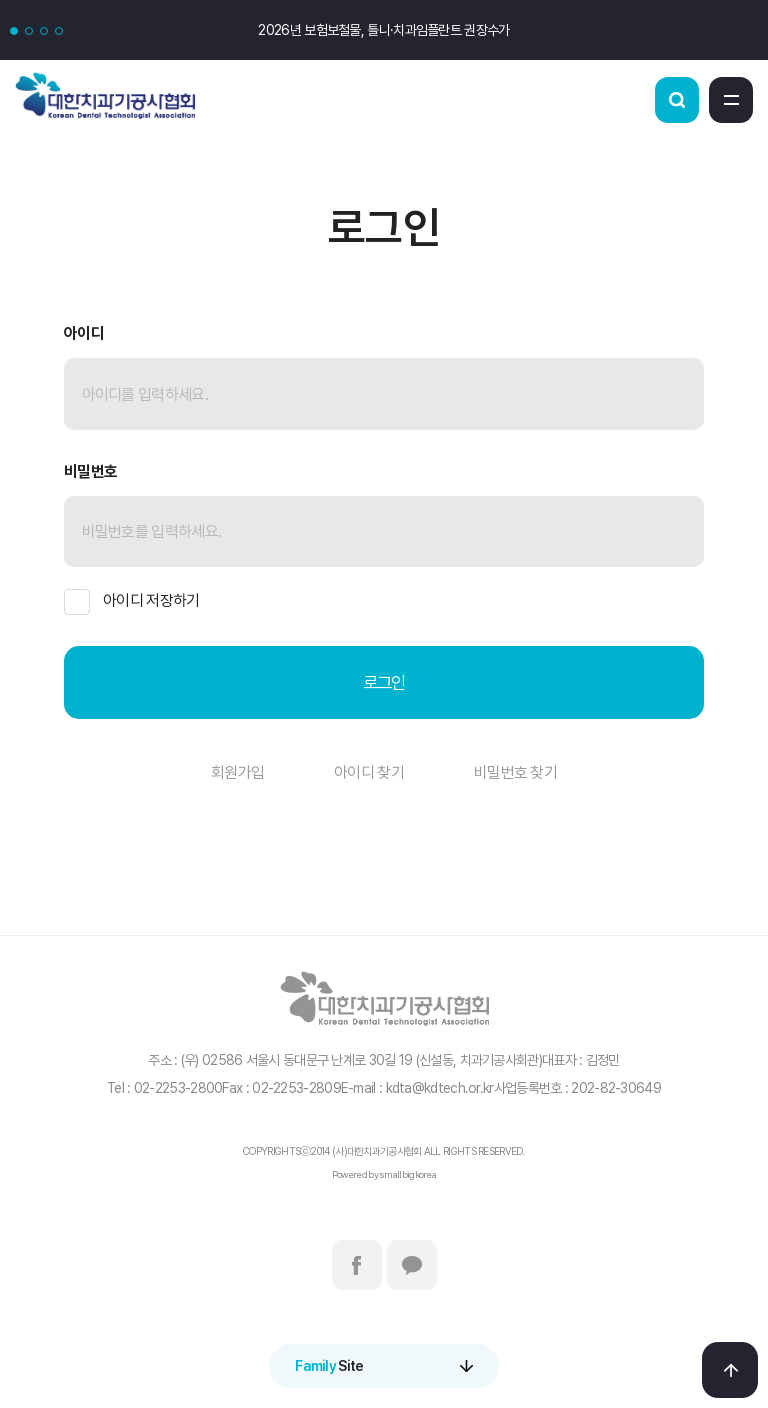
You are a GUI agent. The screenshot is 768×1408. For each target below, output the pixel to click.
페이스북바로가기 (357, 1265)
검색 (677, 100)
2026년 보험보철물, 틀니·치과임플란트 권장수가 (383, 30)
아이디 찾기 (369, 772)
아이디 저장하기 (131, 602)
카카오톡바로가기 (412, 1265)
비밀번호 (90, 471)
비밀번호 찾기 (515, 772)
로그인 (384, 682)
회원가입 (237, 772)
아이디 (84, 333)
